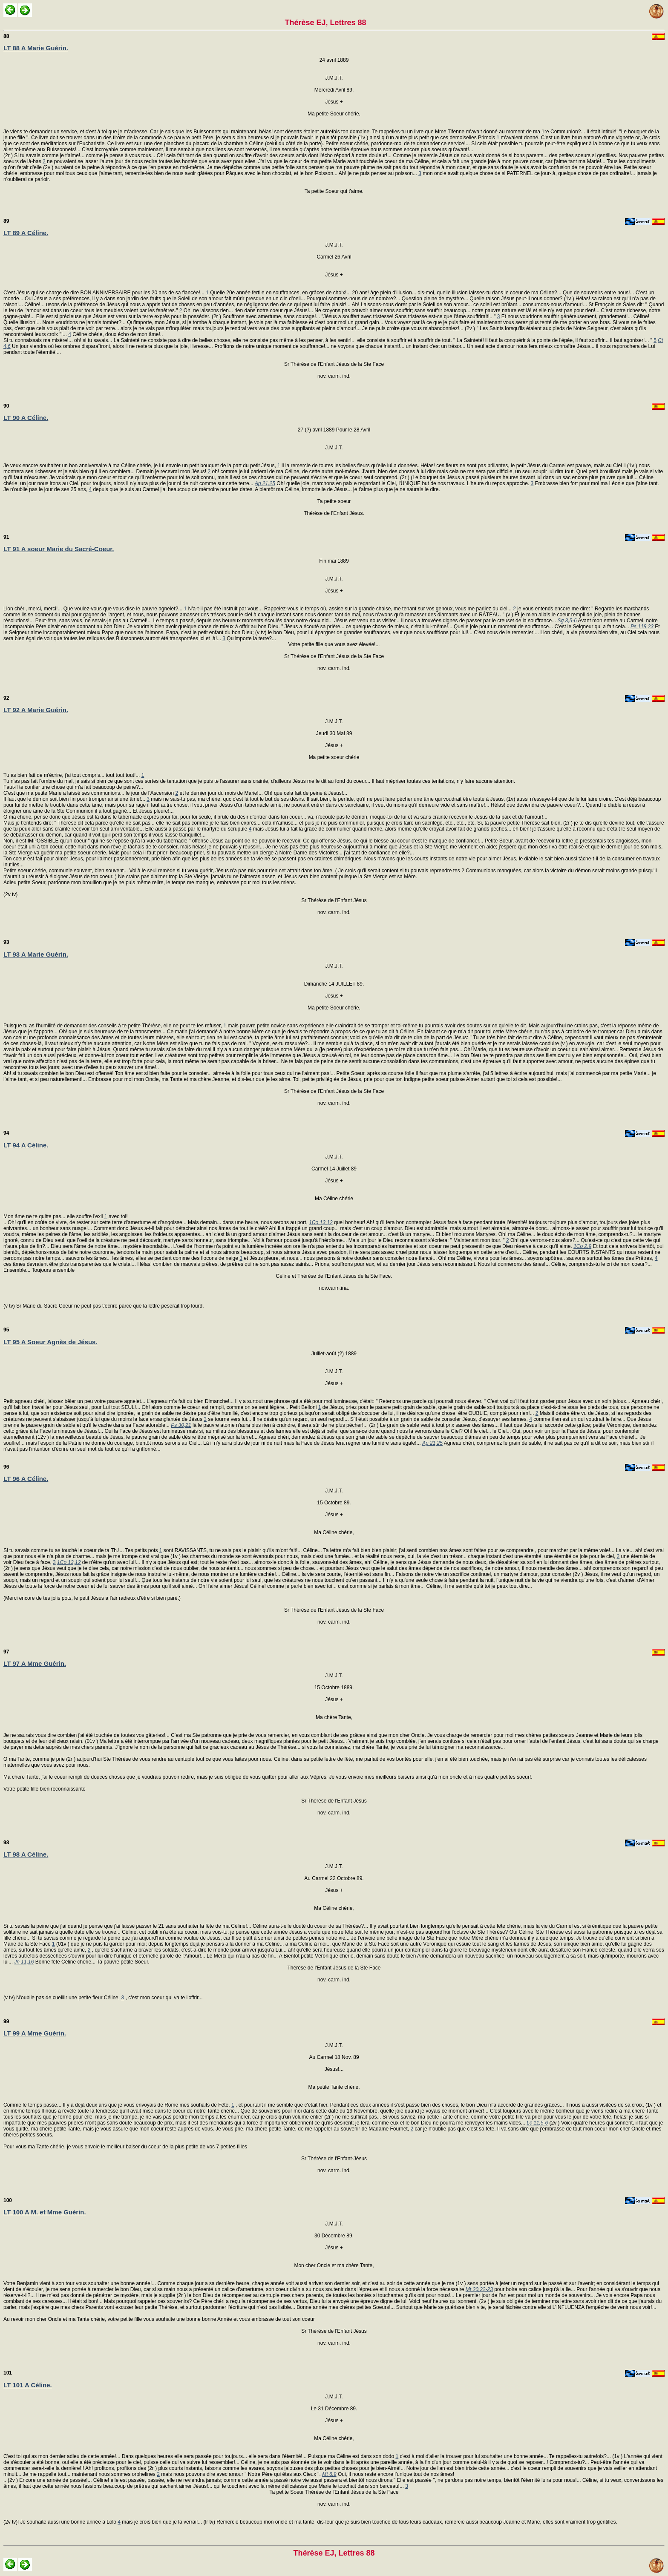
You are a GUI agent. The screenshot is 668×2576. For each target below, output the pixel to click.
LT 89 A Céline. (25, 232)
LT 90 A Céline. (25, 417)
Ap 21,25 (265, 483)
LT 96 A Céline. (25, 1478)
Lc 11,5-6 (537, 2123)
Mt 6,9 (329, 2474)
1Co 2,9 (582, 1246)
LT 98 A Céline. (25, 1854)
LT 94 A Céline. (25, 1145)
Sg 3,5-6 (566, 621)
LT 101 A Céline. (27, 2385)
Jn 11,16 (24, 1962)
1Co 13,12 (320, 1222)
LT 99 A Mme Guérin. (34, 2033)
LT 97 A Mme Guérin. (34, 1663)
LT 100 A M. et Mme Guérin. (44, 2212)
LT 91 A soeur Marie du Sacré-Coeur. (58, 548)
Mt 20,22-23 (479, 2289)
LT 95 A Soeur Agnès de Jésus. (50, 1342)
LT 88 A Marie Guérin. (35, 48)
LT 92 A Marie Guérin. (35, 709)
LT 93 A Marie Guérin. (35, 954)
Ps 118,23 (642, 627)
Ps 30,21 (181, 1425)
